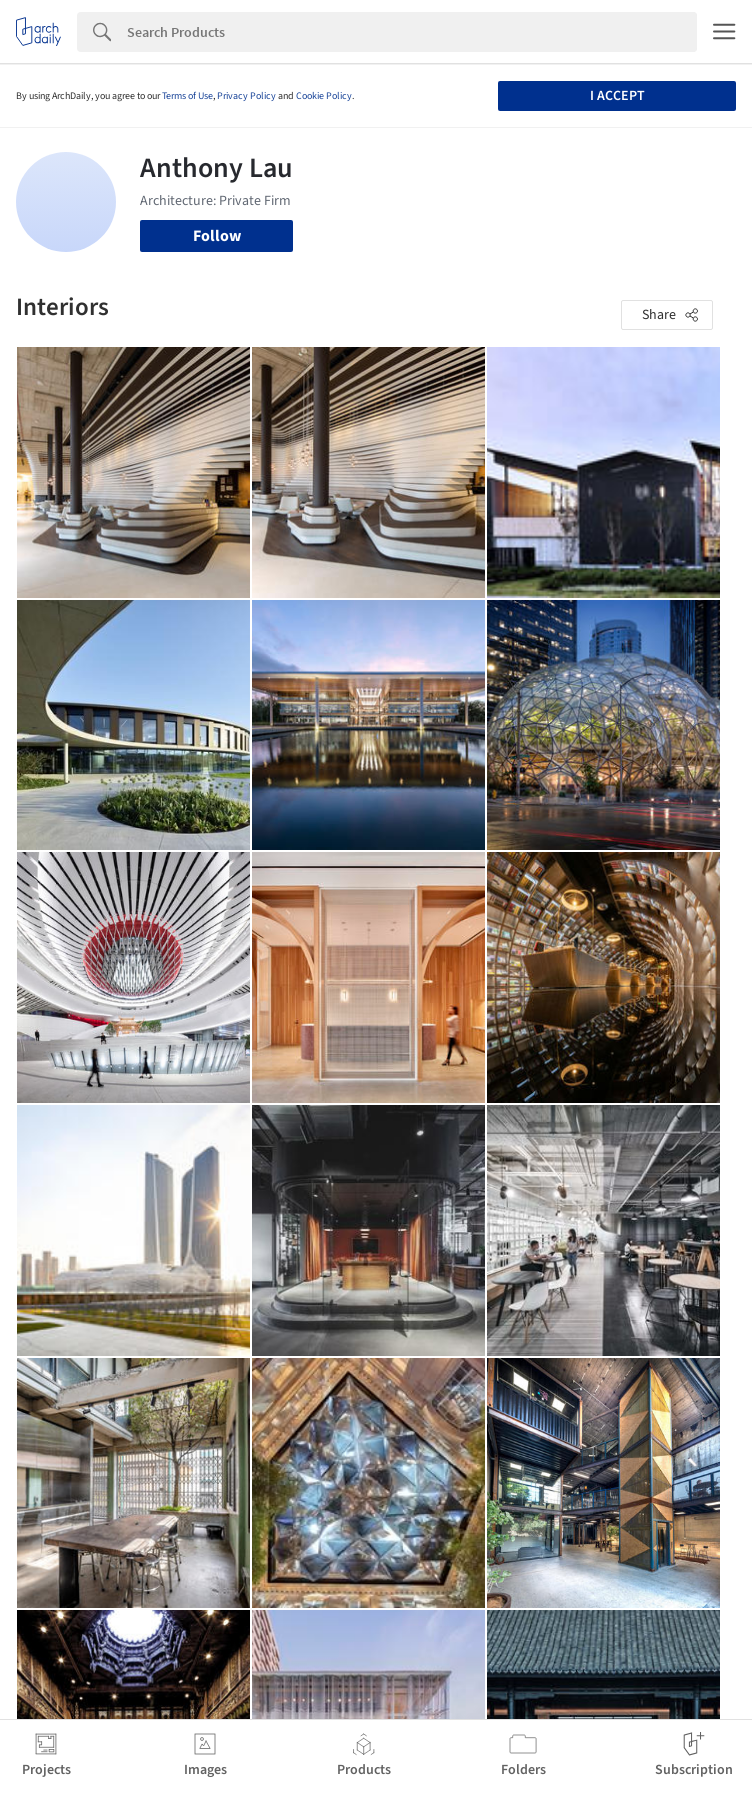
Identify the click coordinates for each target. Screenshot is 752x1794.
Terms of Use (187, 96)
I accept (617, 96)
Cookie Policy (324, 96)
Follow (217, 236)
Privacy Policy (246, 96)
